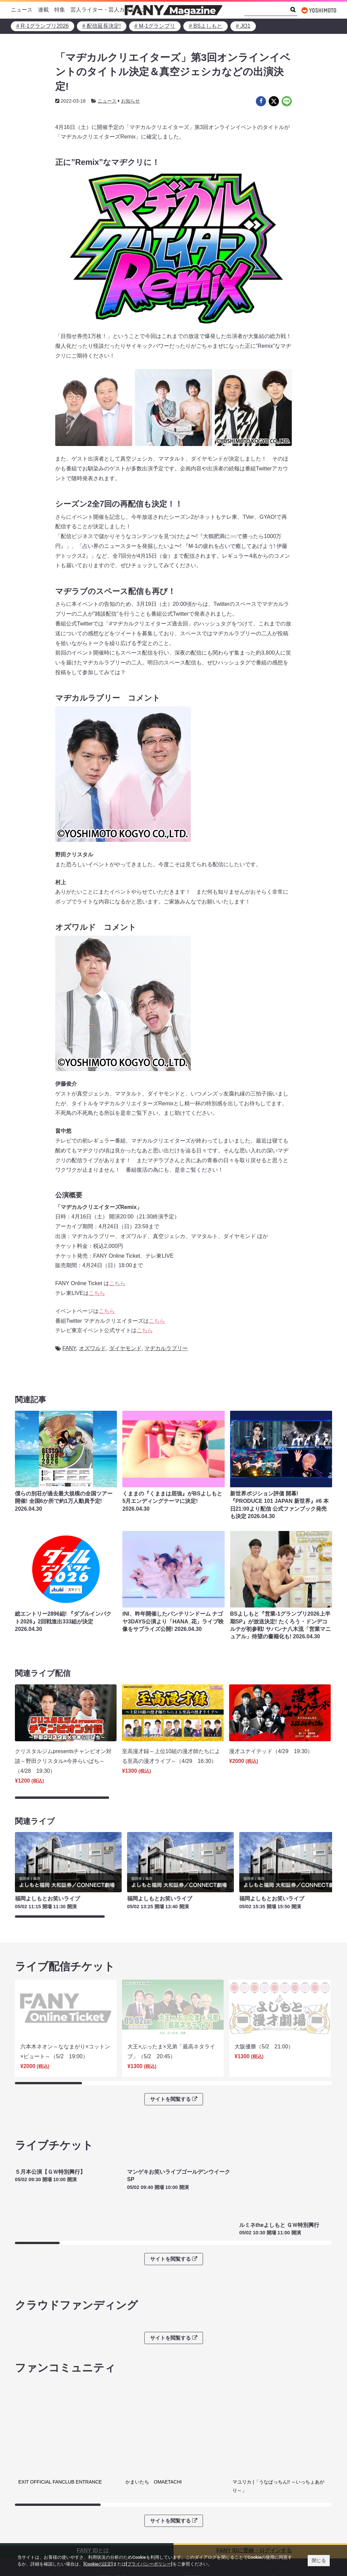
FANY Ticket (34, 2529)
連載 (43, 10)
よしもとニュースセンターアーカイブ (291, 2524)
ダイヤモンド (125, 1348)
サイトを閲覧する (173, 2071)
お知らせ (130, 101)
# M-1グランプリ (155, 26)
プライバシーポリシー (126, 2519)
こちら (117, 1283)
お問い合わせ (195, 2529)
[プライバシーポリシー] (149, 2564)
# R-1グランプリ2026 (42, 26)
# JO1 (243, 26)
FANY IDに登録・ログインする (254, 2480)
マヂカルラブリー (166, 1348)
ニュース (22, 10)
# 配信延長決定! (101, 26)
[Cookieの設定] (98, 2564)
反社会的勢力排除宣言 (126, 2529)
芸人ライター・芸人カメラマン (108, 10)
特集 (59, 10)
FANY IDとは (93, 2480)
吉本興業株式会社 (200, 2519)
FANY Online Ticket (42, 2540)
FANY (69, 1348)
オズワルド (92, 1348)
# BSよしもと (205, 26)
